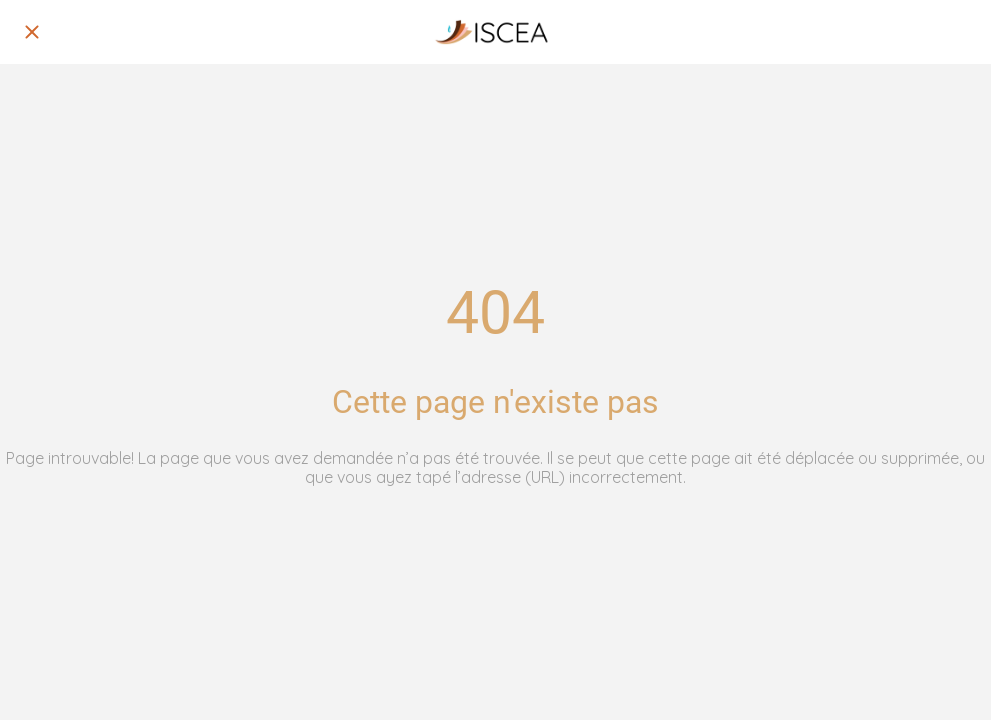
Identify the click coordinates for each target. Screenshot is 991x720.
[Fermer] (32, 32)
